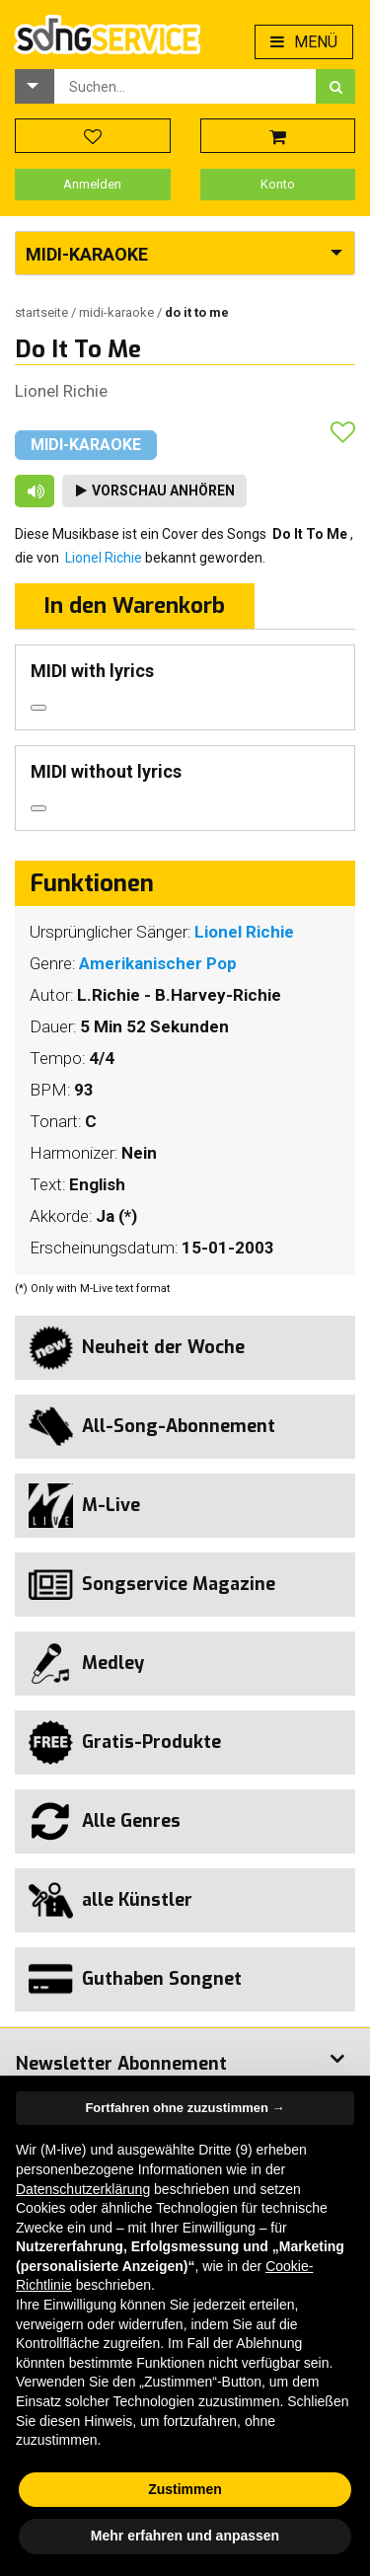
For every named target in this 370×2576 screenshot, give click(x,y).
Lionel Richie (61, 391)
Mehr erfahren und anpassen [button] (185, 2535)
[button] (34, 86)
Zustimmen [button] (185, 2489)
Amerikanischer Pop (158, 963)
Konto (277, 184)
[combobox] (185, 86)
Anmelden (92, 184)
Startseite (43, 312)
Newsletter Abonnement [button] (121, 2064)
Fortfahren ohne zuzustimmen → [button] (184, 2107)
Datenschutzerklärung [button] (83, 2189)
